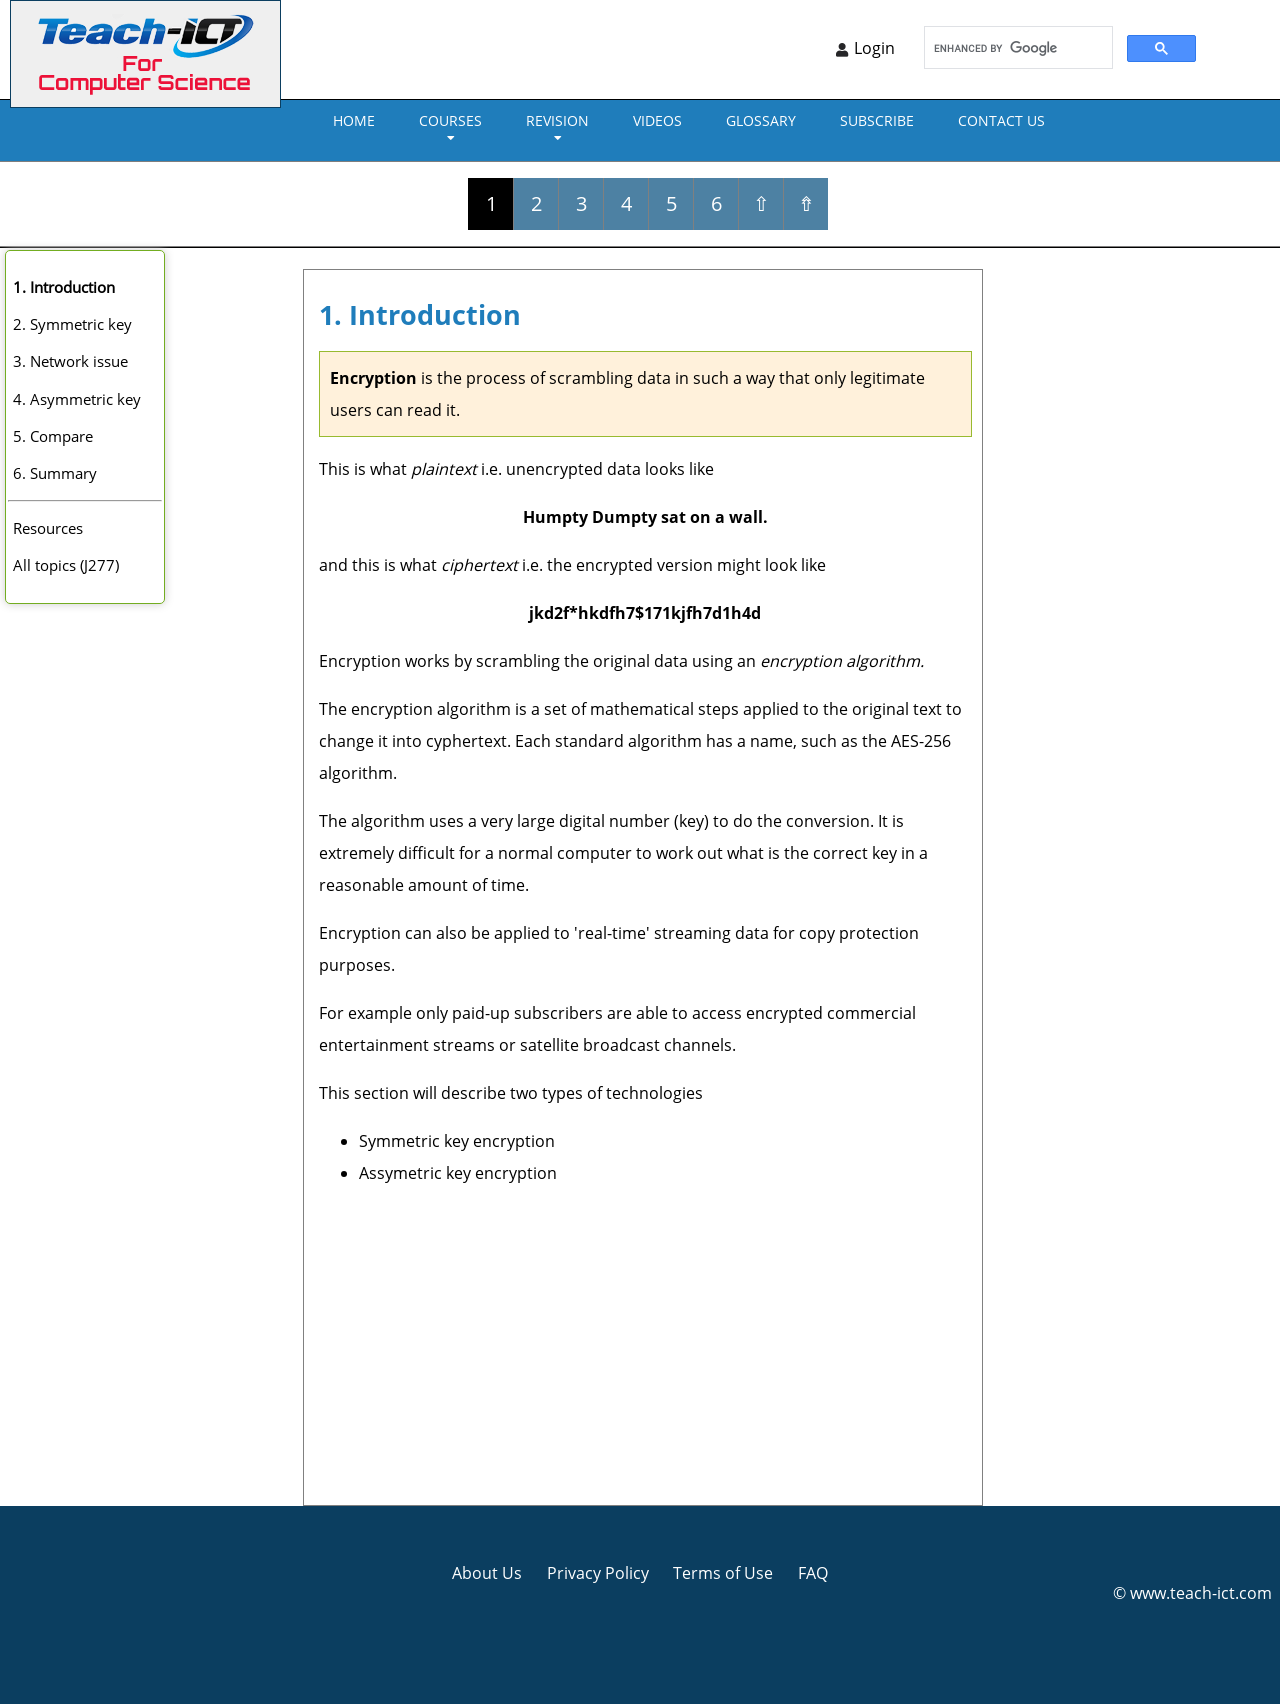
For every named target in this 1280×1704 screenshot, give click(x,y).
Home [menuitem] (354, 120)
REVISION (557, 120)
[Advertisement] (645, 1345)
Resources (48, 528)
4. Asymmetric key (77, 399)
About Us (487, 1573)
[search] (1016, 48)
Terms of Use (723, 1573)
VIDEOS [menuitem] (657, 120)
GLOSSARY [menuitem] (761, 120)
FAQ (813, 1573)
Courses (450, 120)
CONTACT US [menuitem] (1001, 120)
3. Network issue (70, 361)
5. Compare (53, 436)
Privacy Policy (598, 1573)
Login (874, 48)
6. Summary (55, 473)
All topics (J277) (66, 565)
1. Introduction (64, 287)
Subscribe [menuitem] (877, 120)
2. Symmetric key (72, 324)
